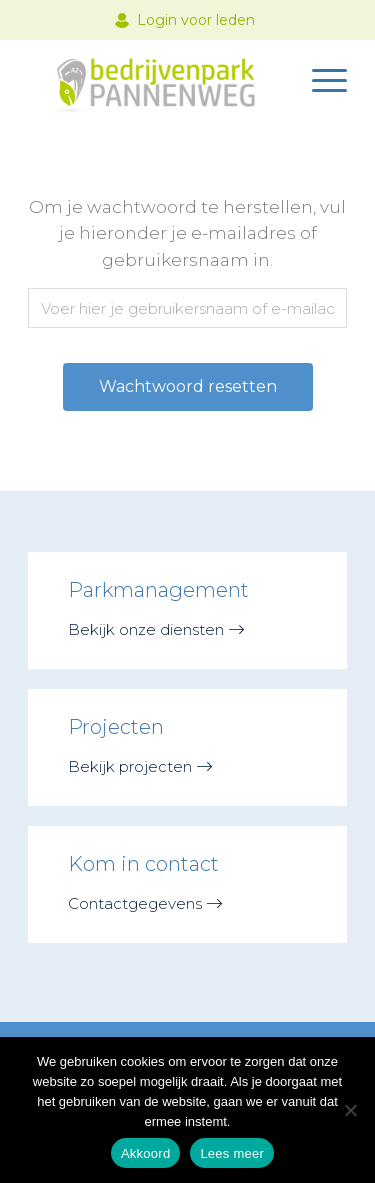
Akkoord (145, 1153)
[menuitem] (319, 79)
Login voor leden (196, 20)
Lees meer (232, 1153)
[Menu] (319, 79)
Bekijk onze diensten (146, 629)
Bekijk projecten (130, 766)
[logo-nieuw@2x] (155, 79)
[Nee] (350, 1110)
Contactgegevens (135, 903)
